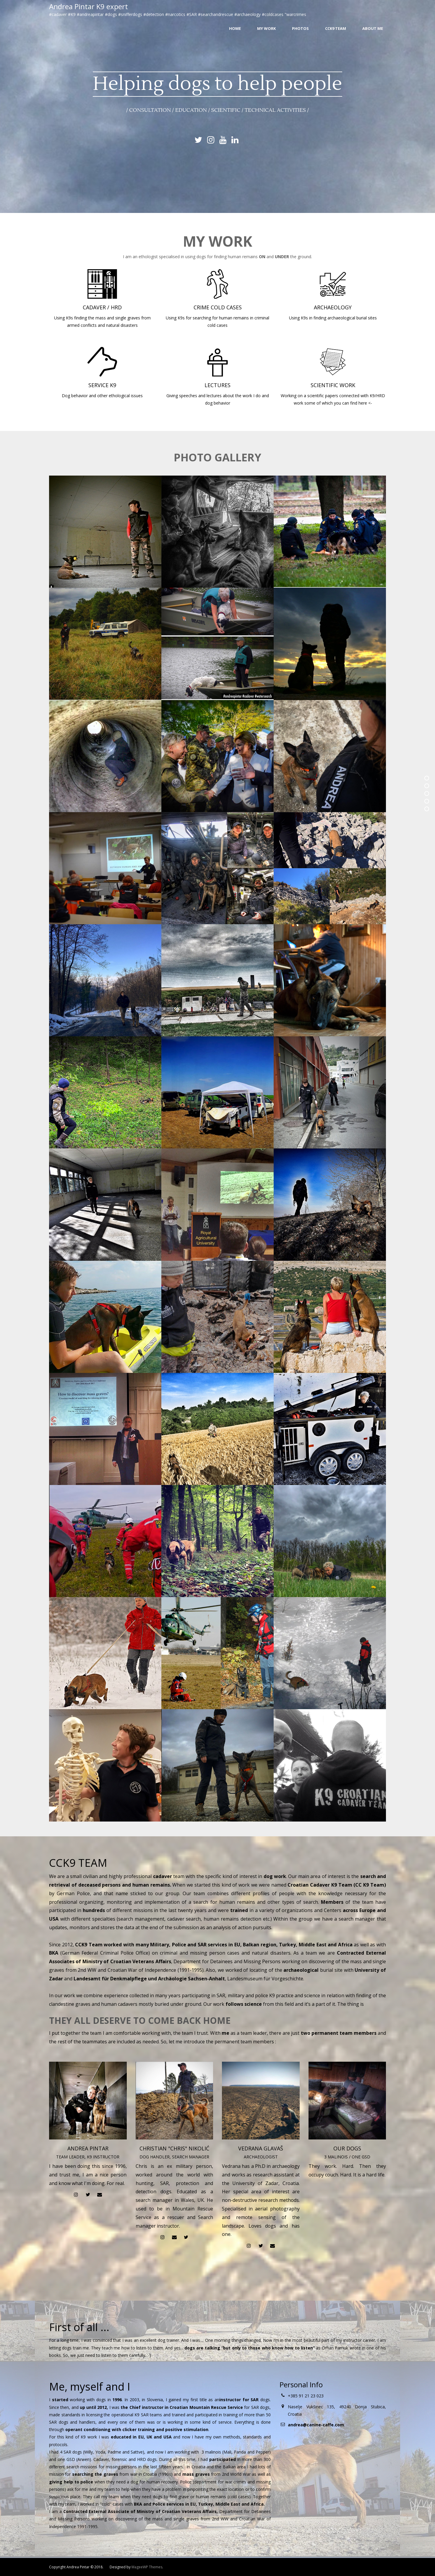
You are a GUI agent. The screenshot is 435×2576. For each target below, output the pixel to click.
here (363, 403)
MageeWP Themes (147, 2566)
